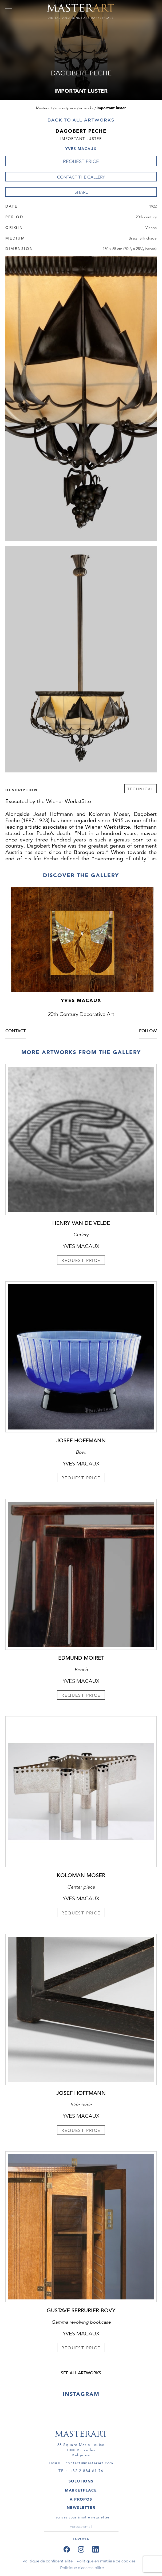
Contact (15, 1031)
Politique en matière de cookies (106, 2561)
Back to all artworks (81, 120)
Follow (148, 1031)
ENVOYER (81, 2539)
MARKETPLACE (81, 2490)
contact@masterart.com (89, 2463)
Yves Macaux (81, 148)
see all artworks (81, 2373)
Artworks (86, 108)
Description (21, 790)
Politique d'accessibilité (82, 2568)
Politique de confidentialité (47, 2561)
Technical (140, 789)
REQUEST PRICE (81, 161)
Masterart (44, 108)
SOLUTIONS (81, 2481)
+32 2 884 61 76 (87, 2470)
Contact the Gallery (81, 177)
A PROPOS (81, 2499)
